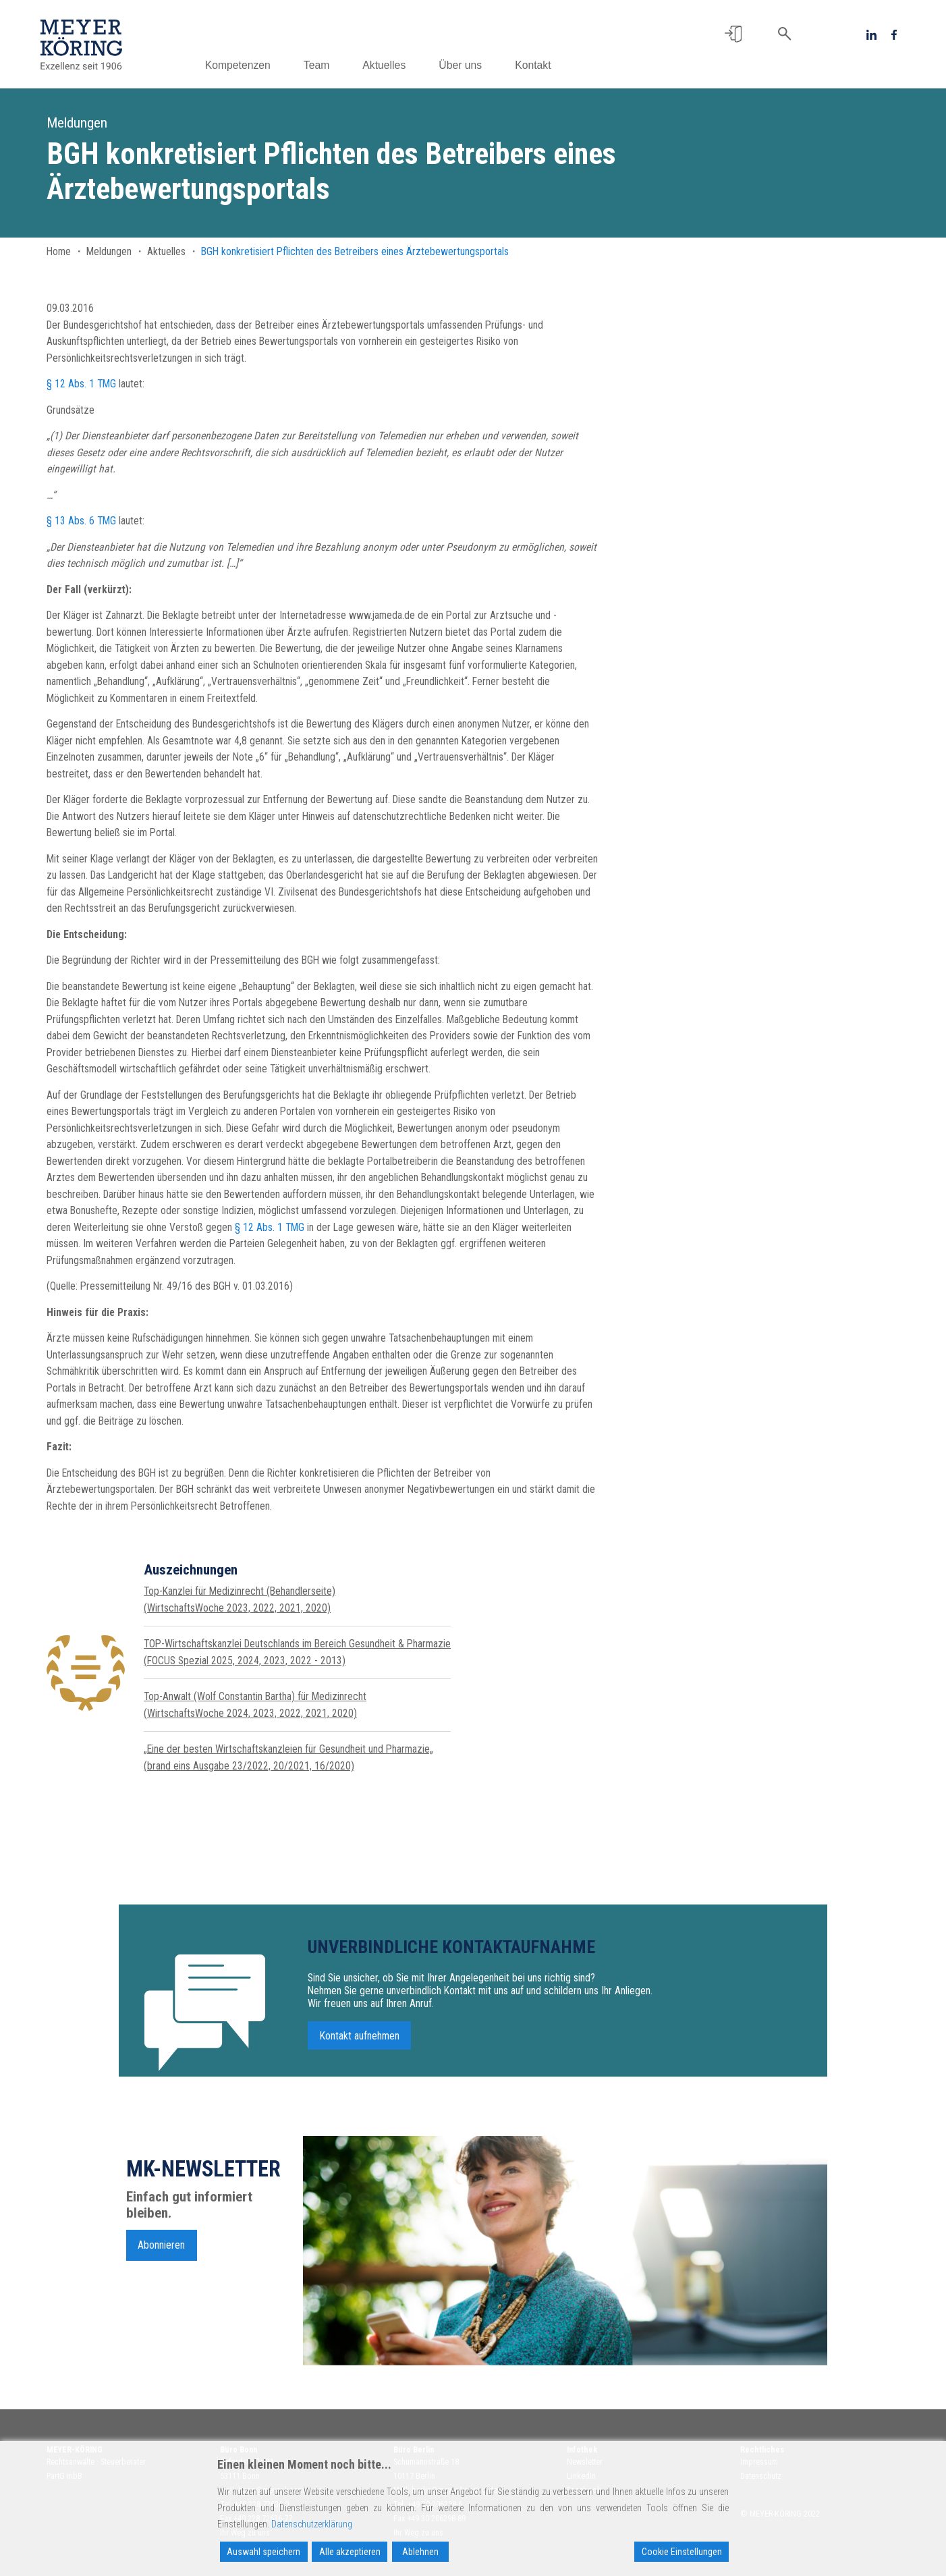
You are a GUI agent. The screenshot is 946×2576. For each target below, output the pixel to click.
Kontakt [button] (536, 65)
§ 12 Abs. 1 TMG (81, 383)
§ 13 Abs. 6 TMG (81, 520)
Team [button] (319, 65)
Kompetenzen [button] (240, 65)
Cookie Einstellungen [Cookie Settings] (682, 2551)
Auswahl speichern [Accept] (263, 2551)
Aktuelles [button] (387, 65)
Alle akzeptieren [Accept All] (350, 2551)
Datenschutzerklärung (311, 2524)
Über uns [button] (463, 65)
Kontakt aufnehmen (359, 2040)
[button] (733, 34)
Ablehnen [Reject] (420, 2551)
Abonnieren (161, 2249)
